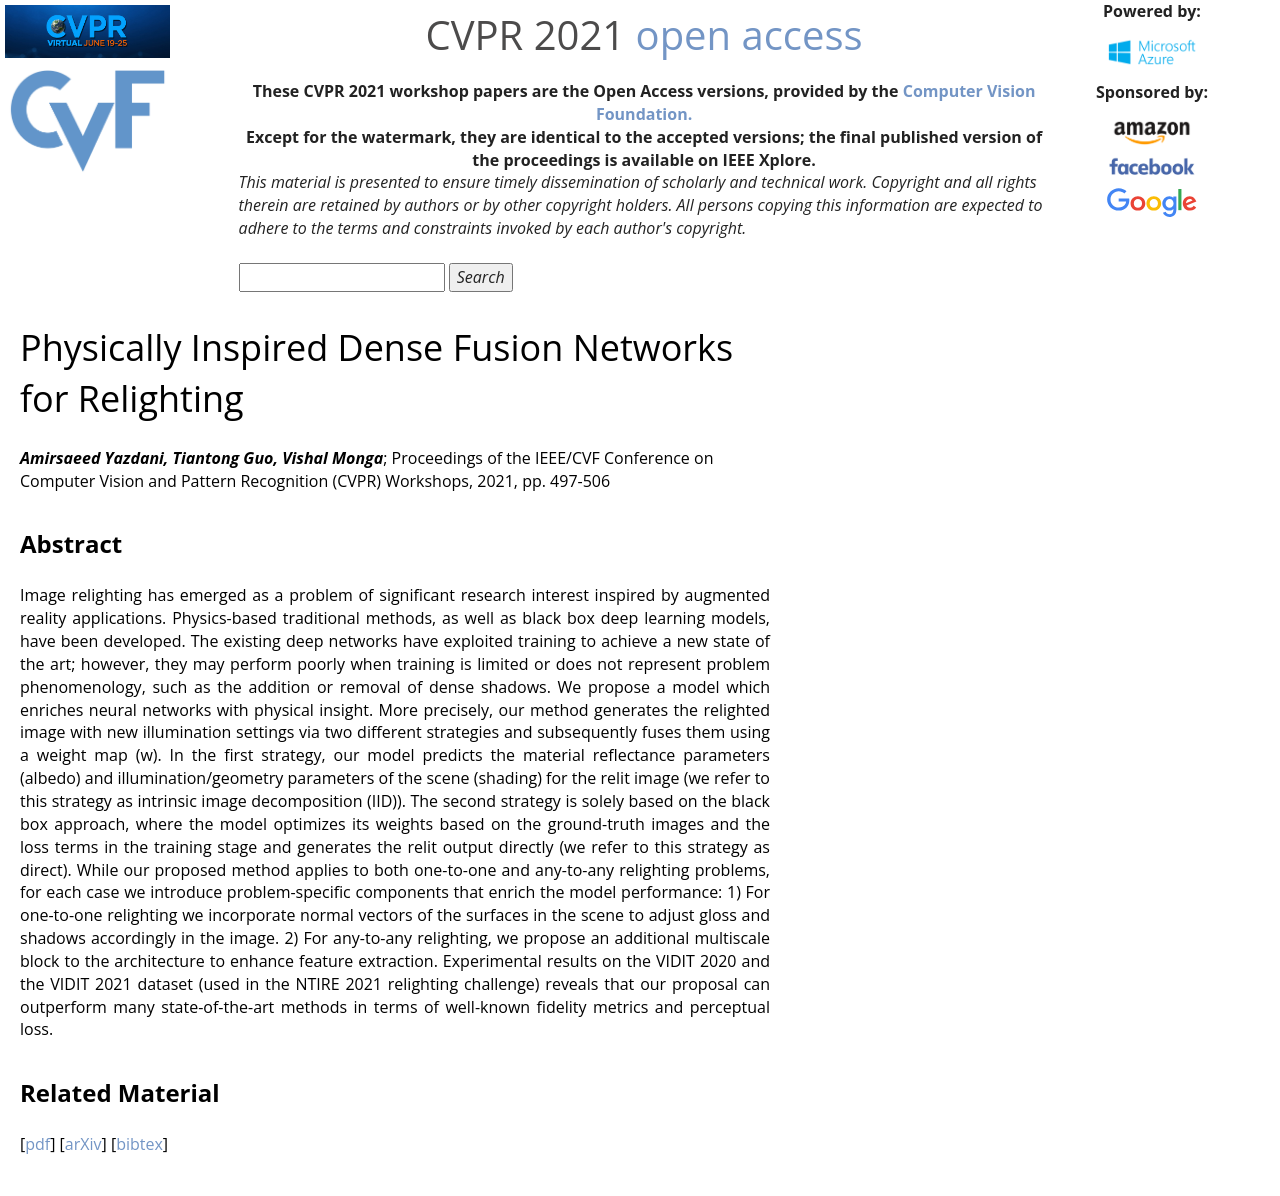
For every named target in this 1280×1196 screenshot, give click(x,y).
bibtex (139, 1144)
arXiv (83, 1144)
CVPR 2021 (526, 34)
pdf (37, 1144)
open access (749, 34)
